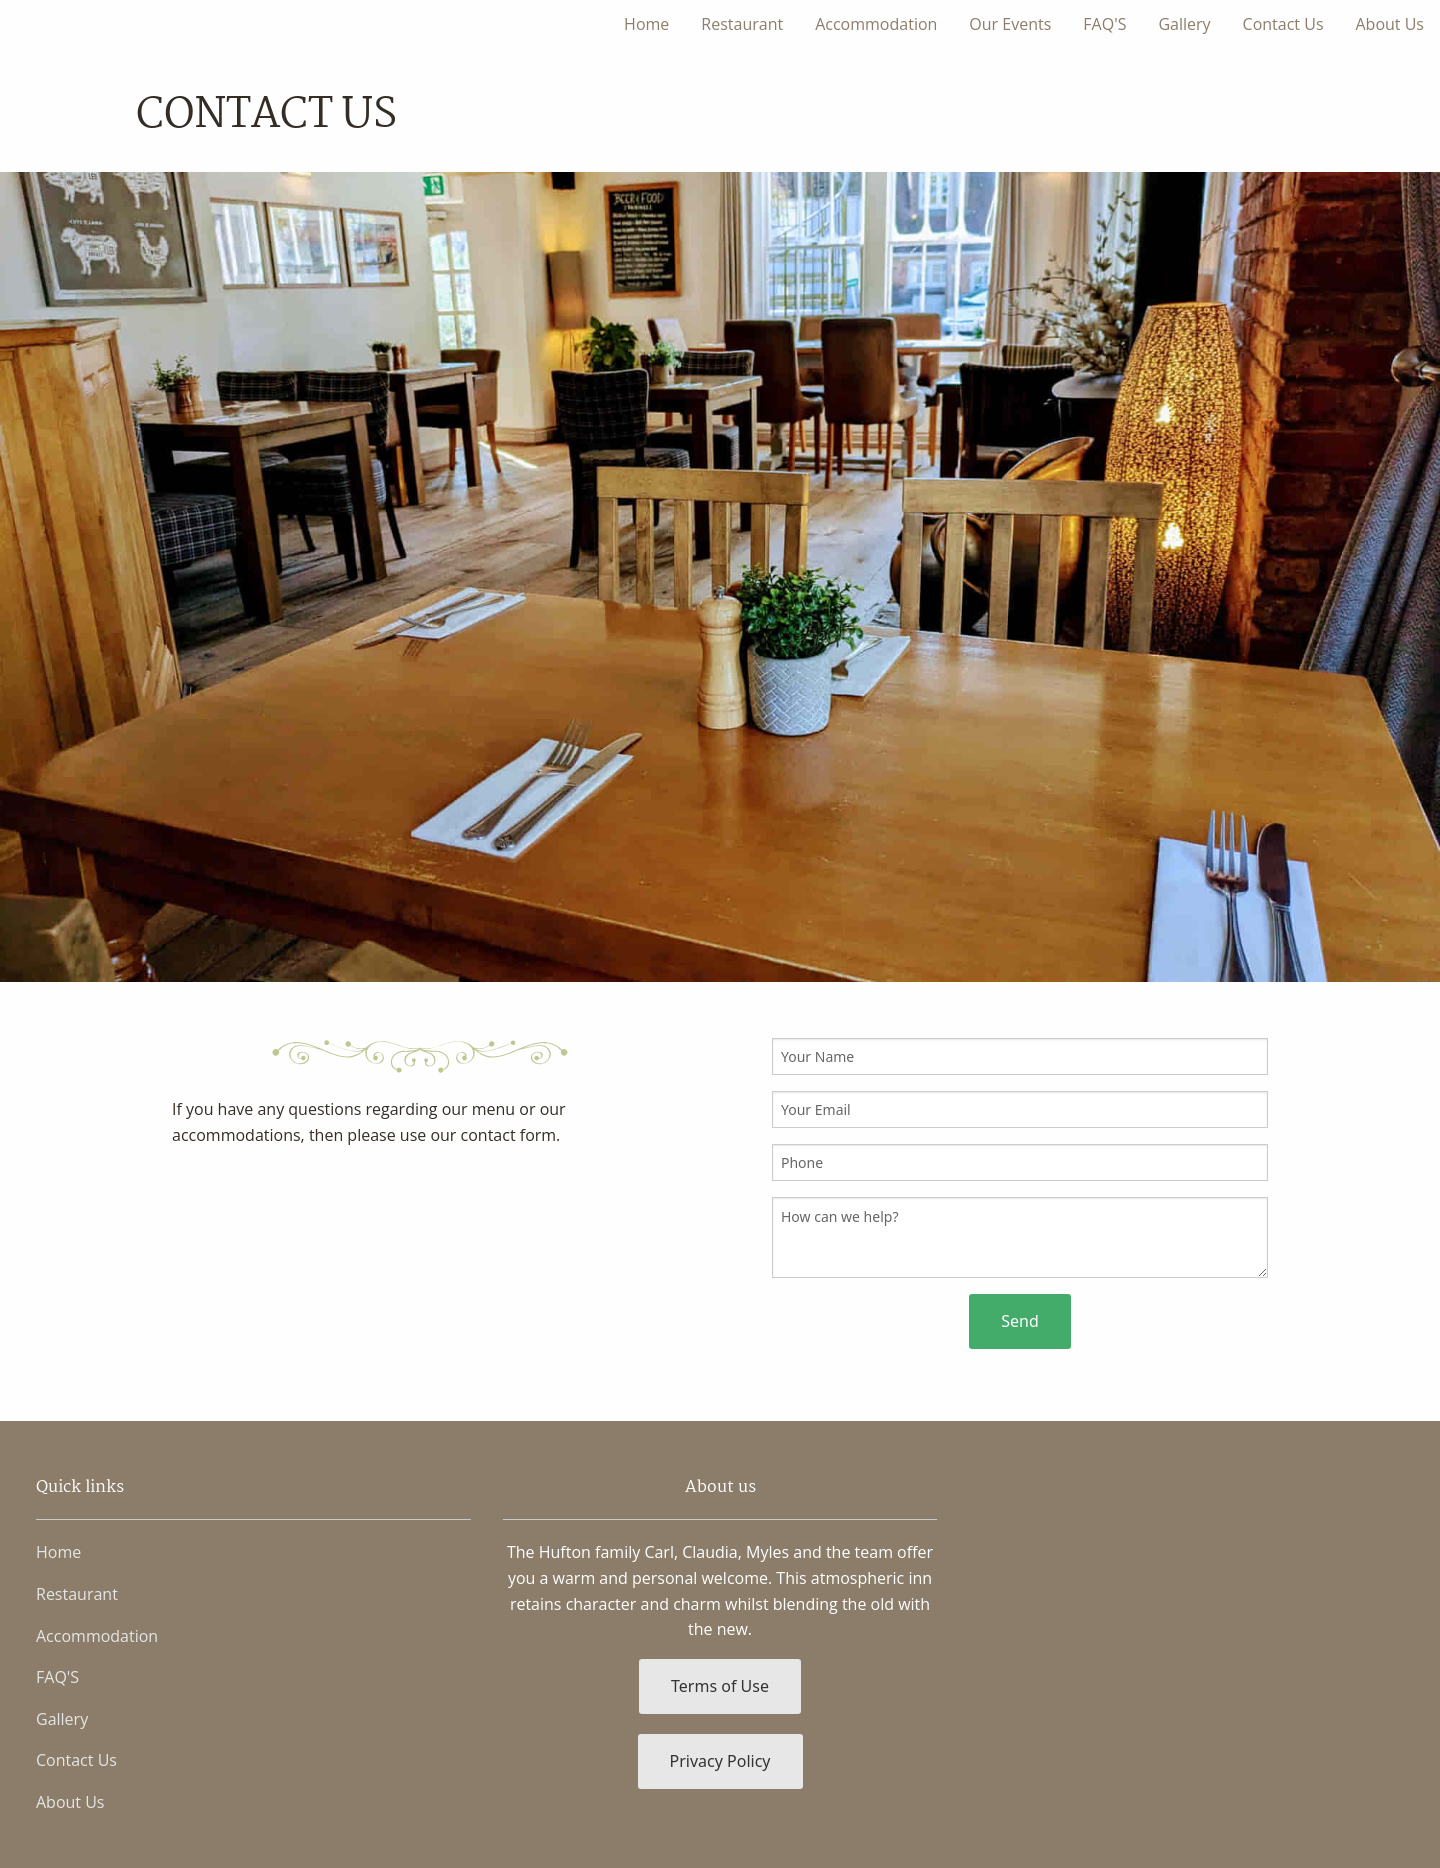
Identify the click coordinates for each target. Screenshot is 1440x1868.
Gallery (1184, 24)
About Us (1390, 24)
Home (646, 24)
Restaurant (742, 24)
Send (1020, 1321)
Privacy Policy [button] (720, 1761)
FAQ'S (1104, 24)
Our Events (1010, 24)
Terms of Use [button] (720, 1686)
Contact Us (1283, 24)
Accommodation (876, 24)
